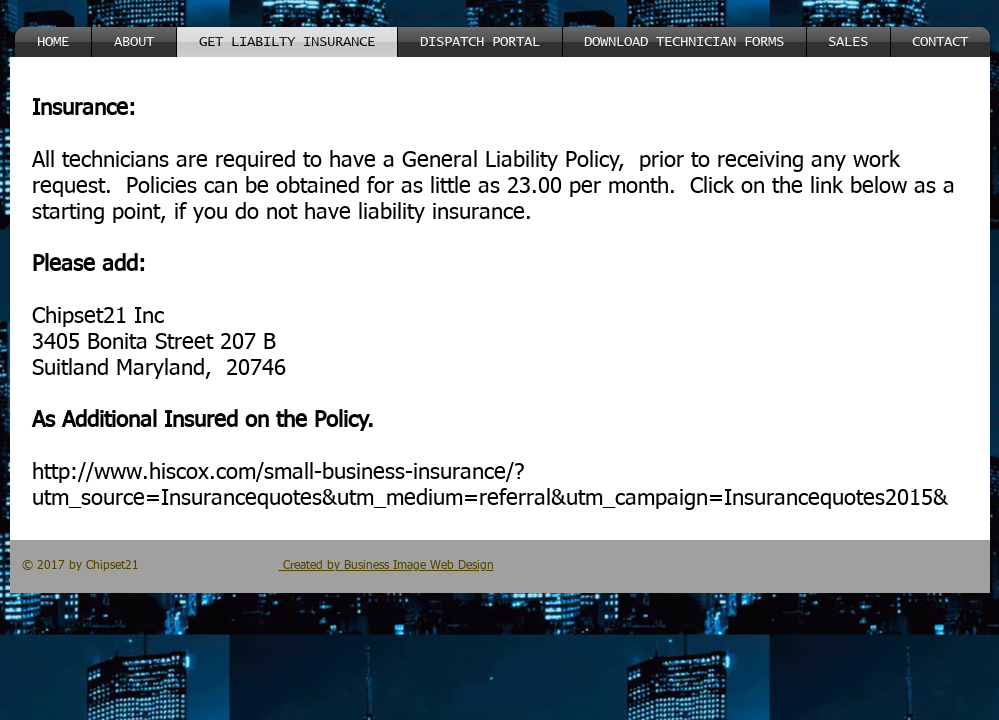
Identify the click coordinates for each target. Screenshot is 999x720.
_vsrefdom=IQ (496, 499)
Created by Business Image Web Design (386, 566)
